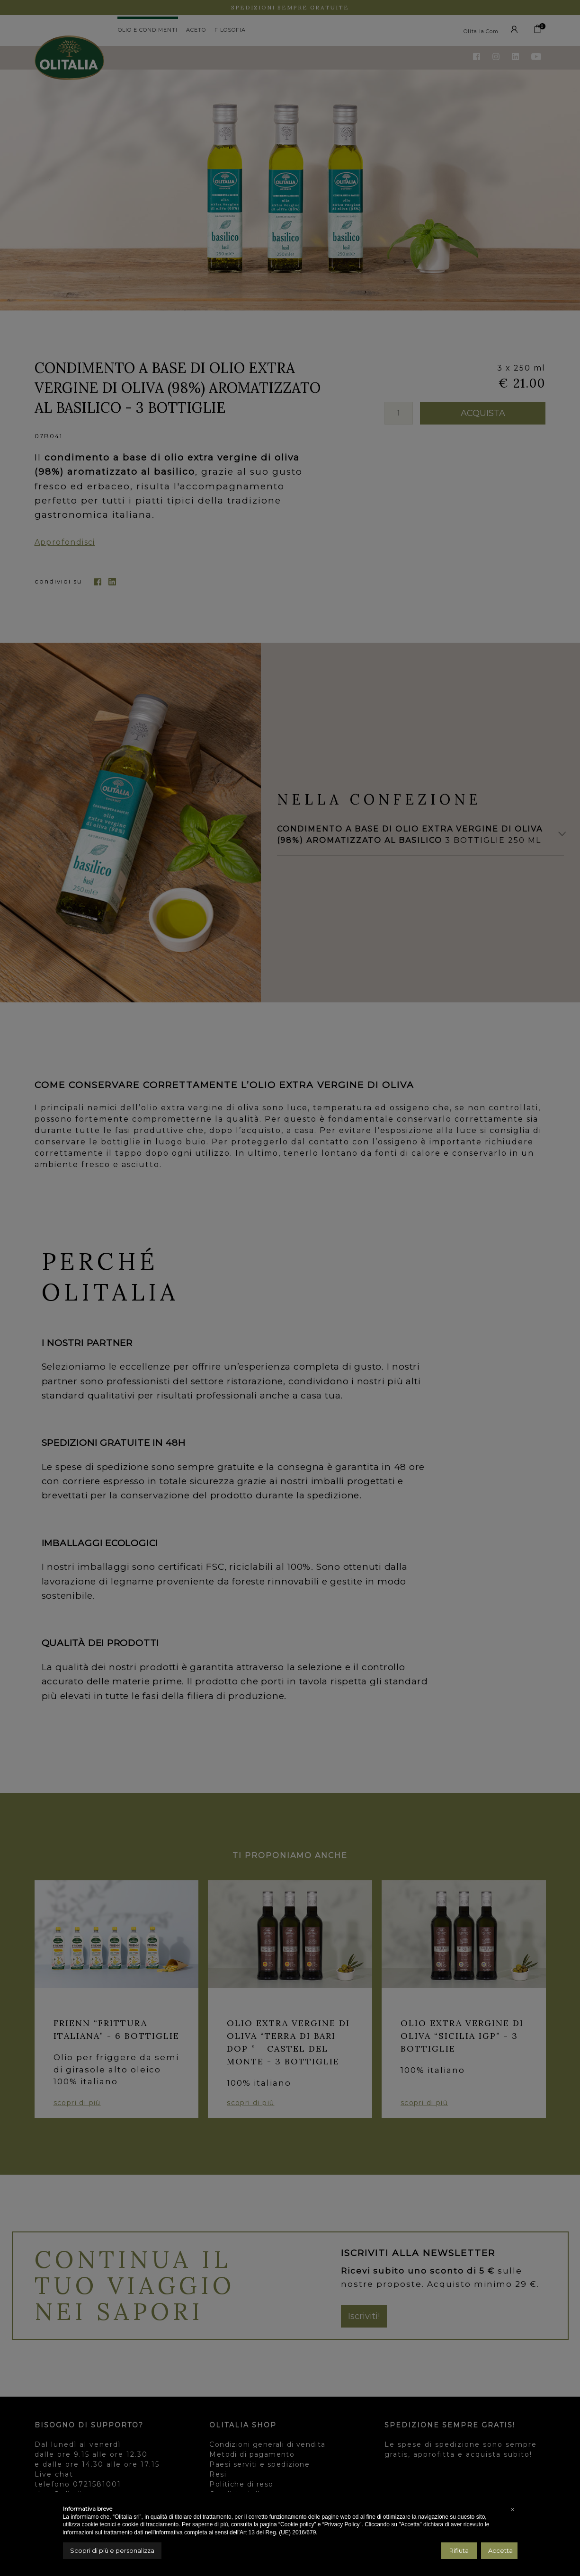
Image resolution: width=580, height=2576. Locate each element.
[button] (512, 2509)
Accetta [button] (500, 2550)
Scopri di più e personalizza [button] (112, 2550)
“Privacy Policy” (342, 2524)
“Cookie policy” (297, 2524)
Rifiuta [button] (459, 2550)
